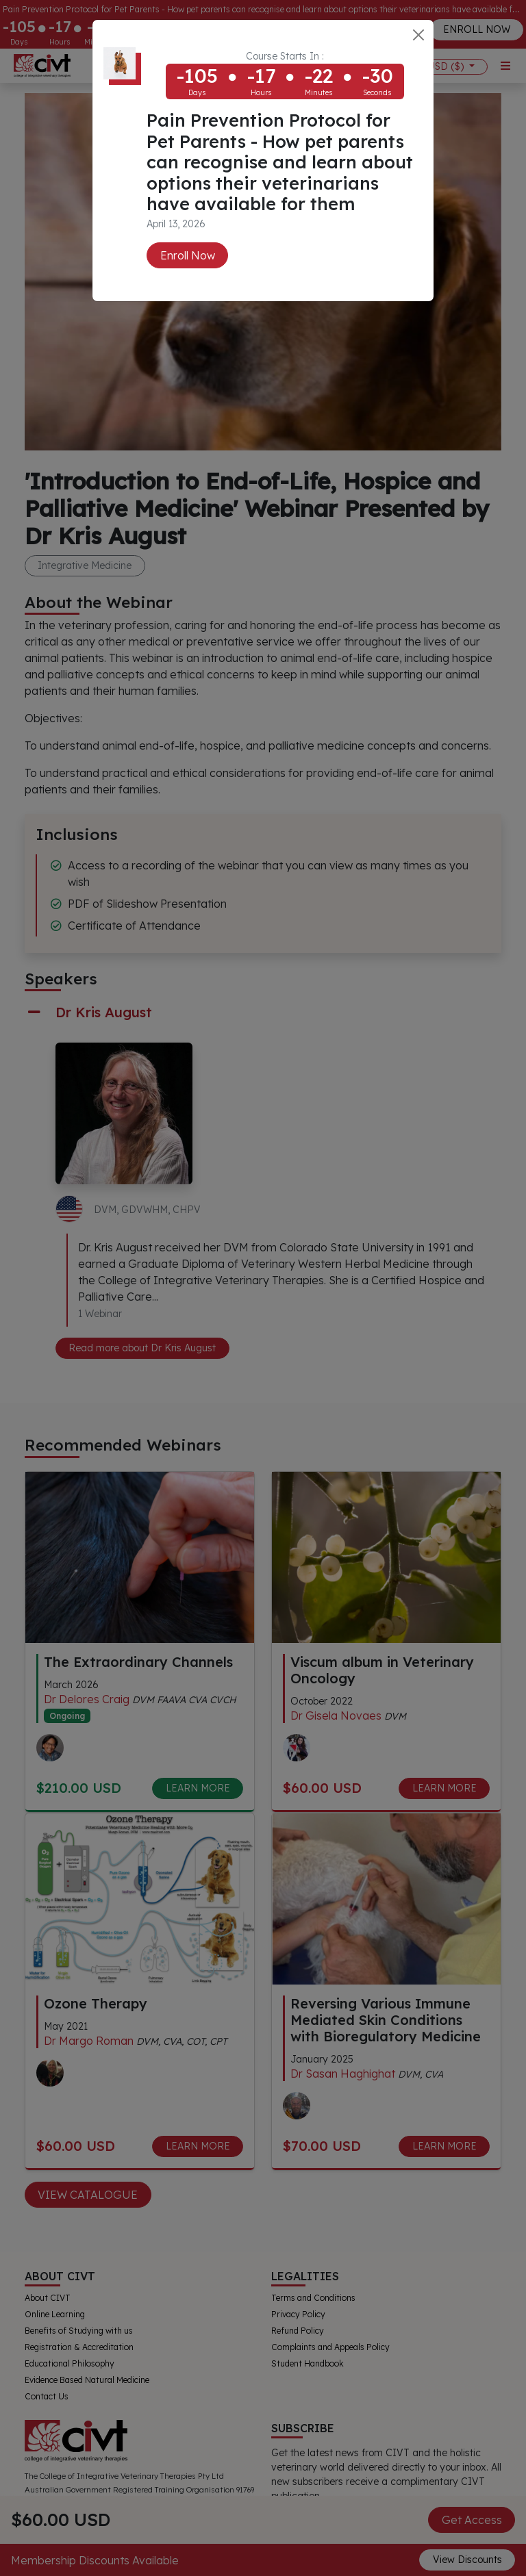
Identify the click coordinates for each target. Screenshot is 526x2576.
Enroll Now (187, 255)
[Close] (418, 35)
